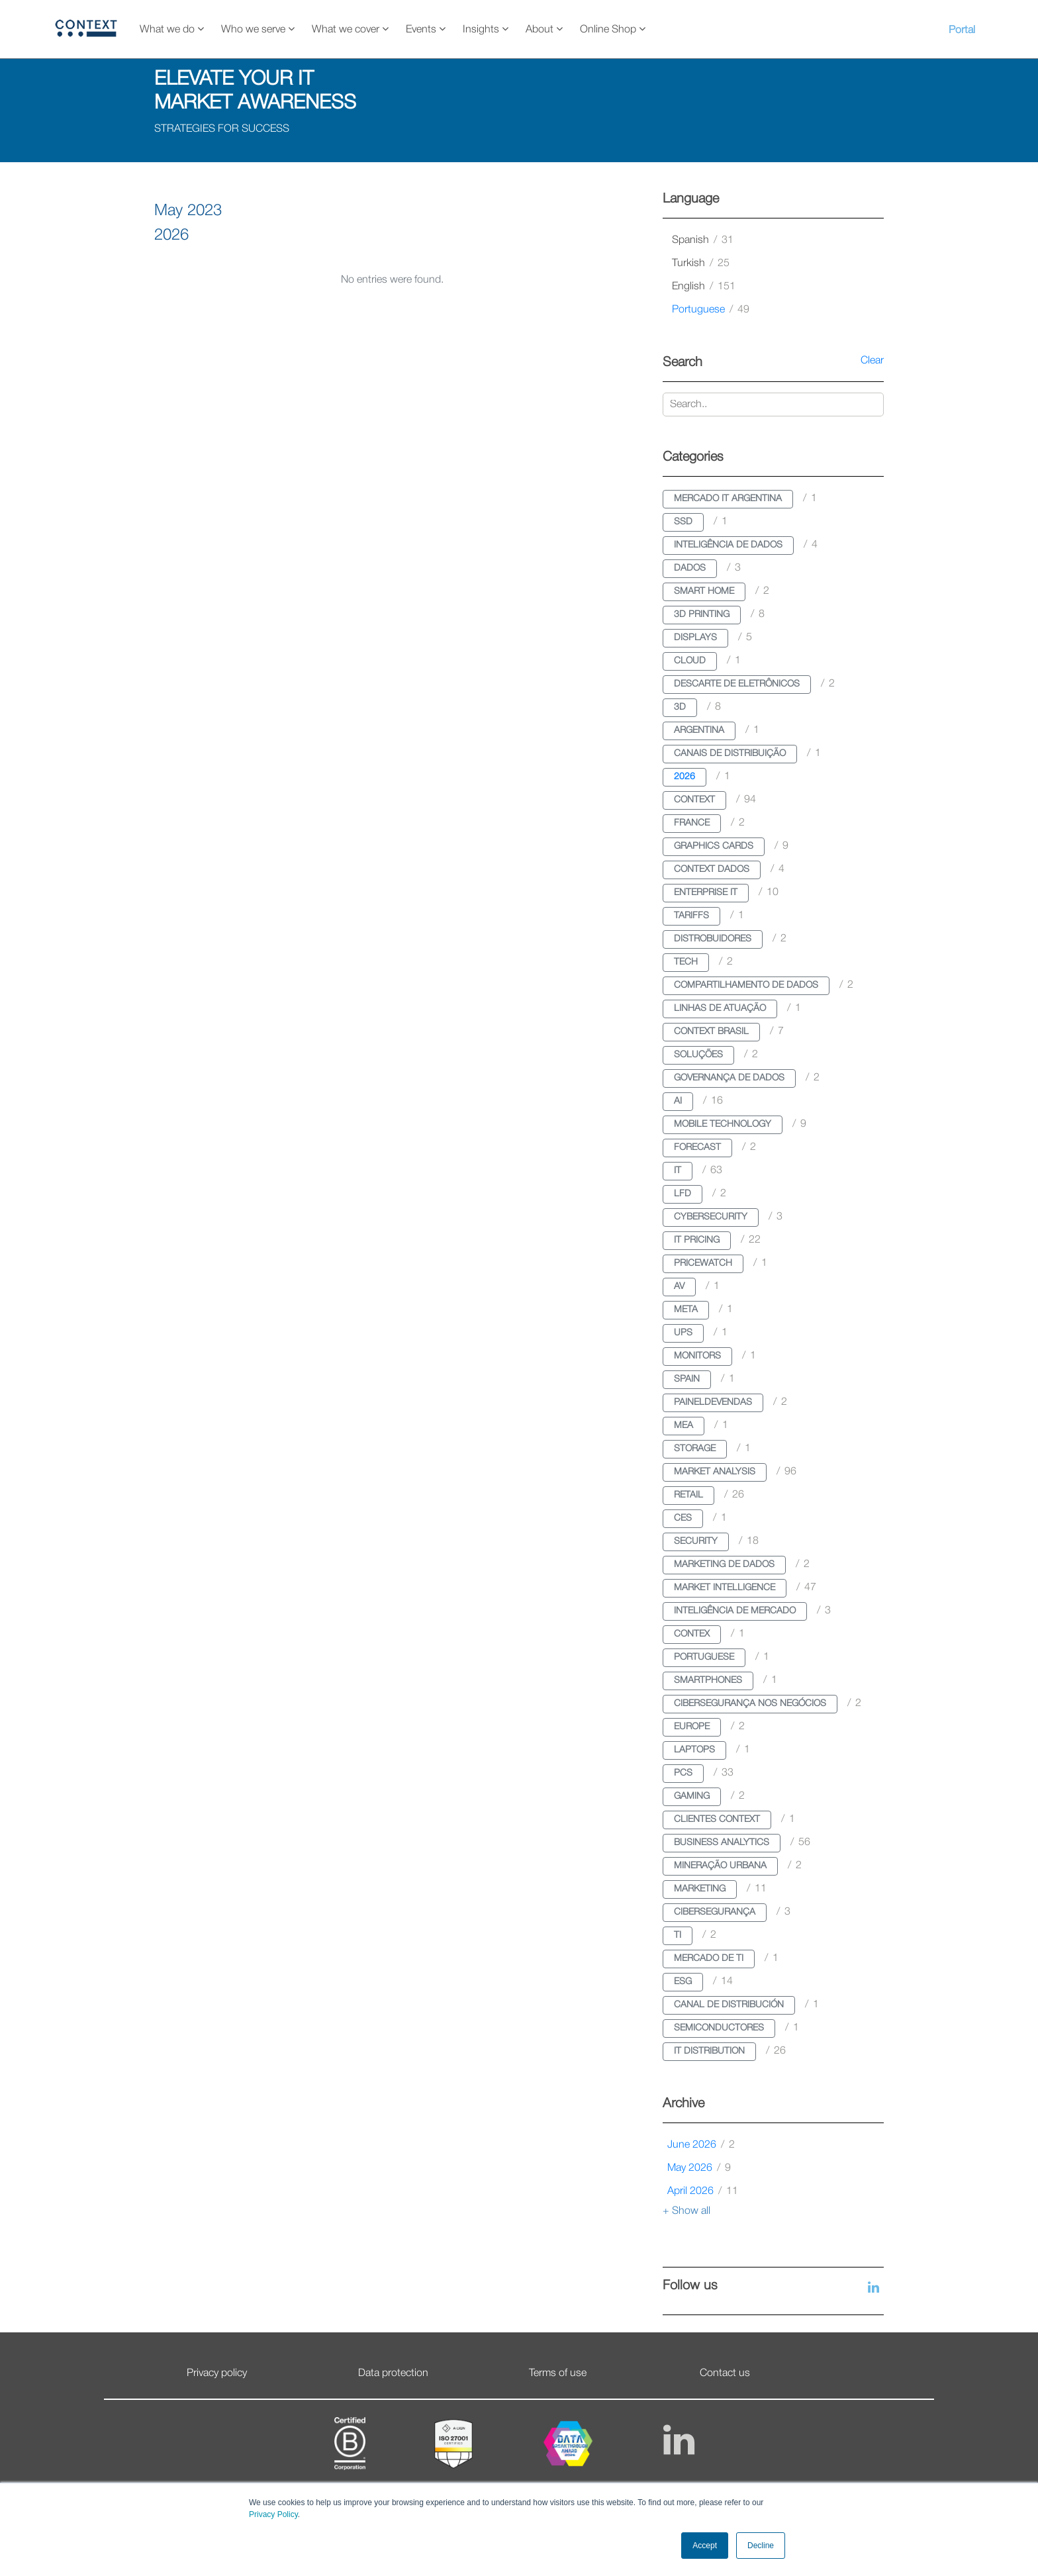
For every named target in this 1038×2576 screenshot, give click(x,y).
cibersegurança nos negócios (750, 1703)
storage (695, 1449)
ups (683, 1333)
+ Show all (686, 2211)
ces (683, 1518)
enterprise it (705, 892)
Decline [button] (760, 2545)
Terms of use (558, 2373)
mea (683, 1425)
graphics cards (713, 846)
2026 (684, 777)
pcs (683, 1773)
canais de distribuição (730, 753)
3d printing (702, 614)
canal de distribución (729, 2005)
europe (692, 1727)
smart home (704, 591)
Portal (962, 30)
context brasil (711, 1031)
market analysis (714, 1472)
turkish (701, 263)
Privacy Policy (273, 2514)
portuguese (710, 309)
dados (690, 568)
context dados (711, 869)
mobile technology (722, 1124)
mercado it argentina (728, 499)
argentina (699, 730)
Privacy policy (217, 2373)
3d (680, 707)
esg (683, 1982)
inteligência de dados (728, 545)
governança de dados (729, 1078)
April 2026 (702, 2191)
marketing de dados (724, 1564)
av (679, 1286)
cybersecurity (710, 1217)
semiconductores (719, 2028)
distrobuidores (712, 939)
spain (687, 1379)
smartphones (708, 1680)
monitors (697, 1356)
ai (678, 1101)
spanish (702, 240)
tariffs (691, 916)
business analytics (721, 1842)
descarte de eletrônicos (737, 684)
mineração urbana (720, 1866)
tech (686, 962)
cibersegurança (714, 1912)
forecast (697, 1147)
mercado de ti (708, 1958)
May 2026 (699, 2168)
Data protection (393, 2373)
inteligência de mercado (735, 1611)
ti (677, 1935)
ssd (683, 522)
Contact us (725, 2373)
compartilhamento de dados (746, 985)
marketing (700, 1889)
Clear (872, 360)
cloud (690, 661)
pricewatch (703, 1263)
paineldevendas (713, 1402)
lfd (682, 1194)
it (677, 1171)
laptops (694, 1750)
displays (695, 638)
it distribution (709, 2051)
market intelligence (724, 1588)
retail (688, 1495)
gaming (692, 1796)
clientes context (717, 1819)
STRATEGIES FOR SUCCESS (221, 129)
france (692, 823)
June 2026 (701, 2145)
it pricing (697, 1240)
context (694, 800)
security (696, 1541)
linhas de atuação (720, 1008)
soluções (698, 1055)
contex (692, 1634)
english (703, 286)
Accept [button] (704, 2545)
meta (686, 1310)
